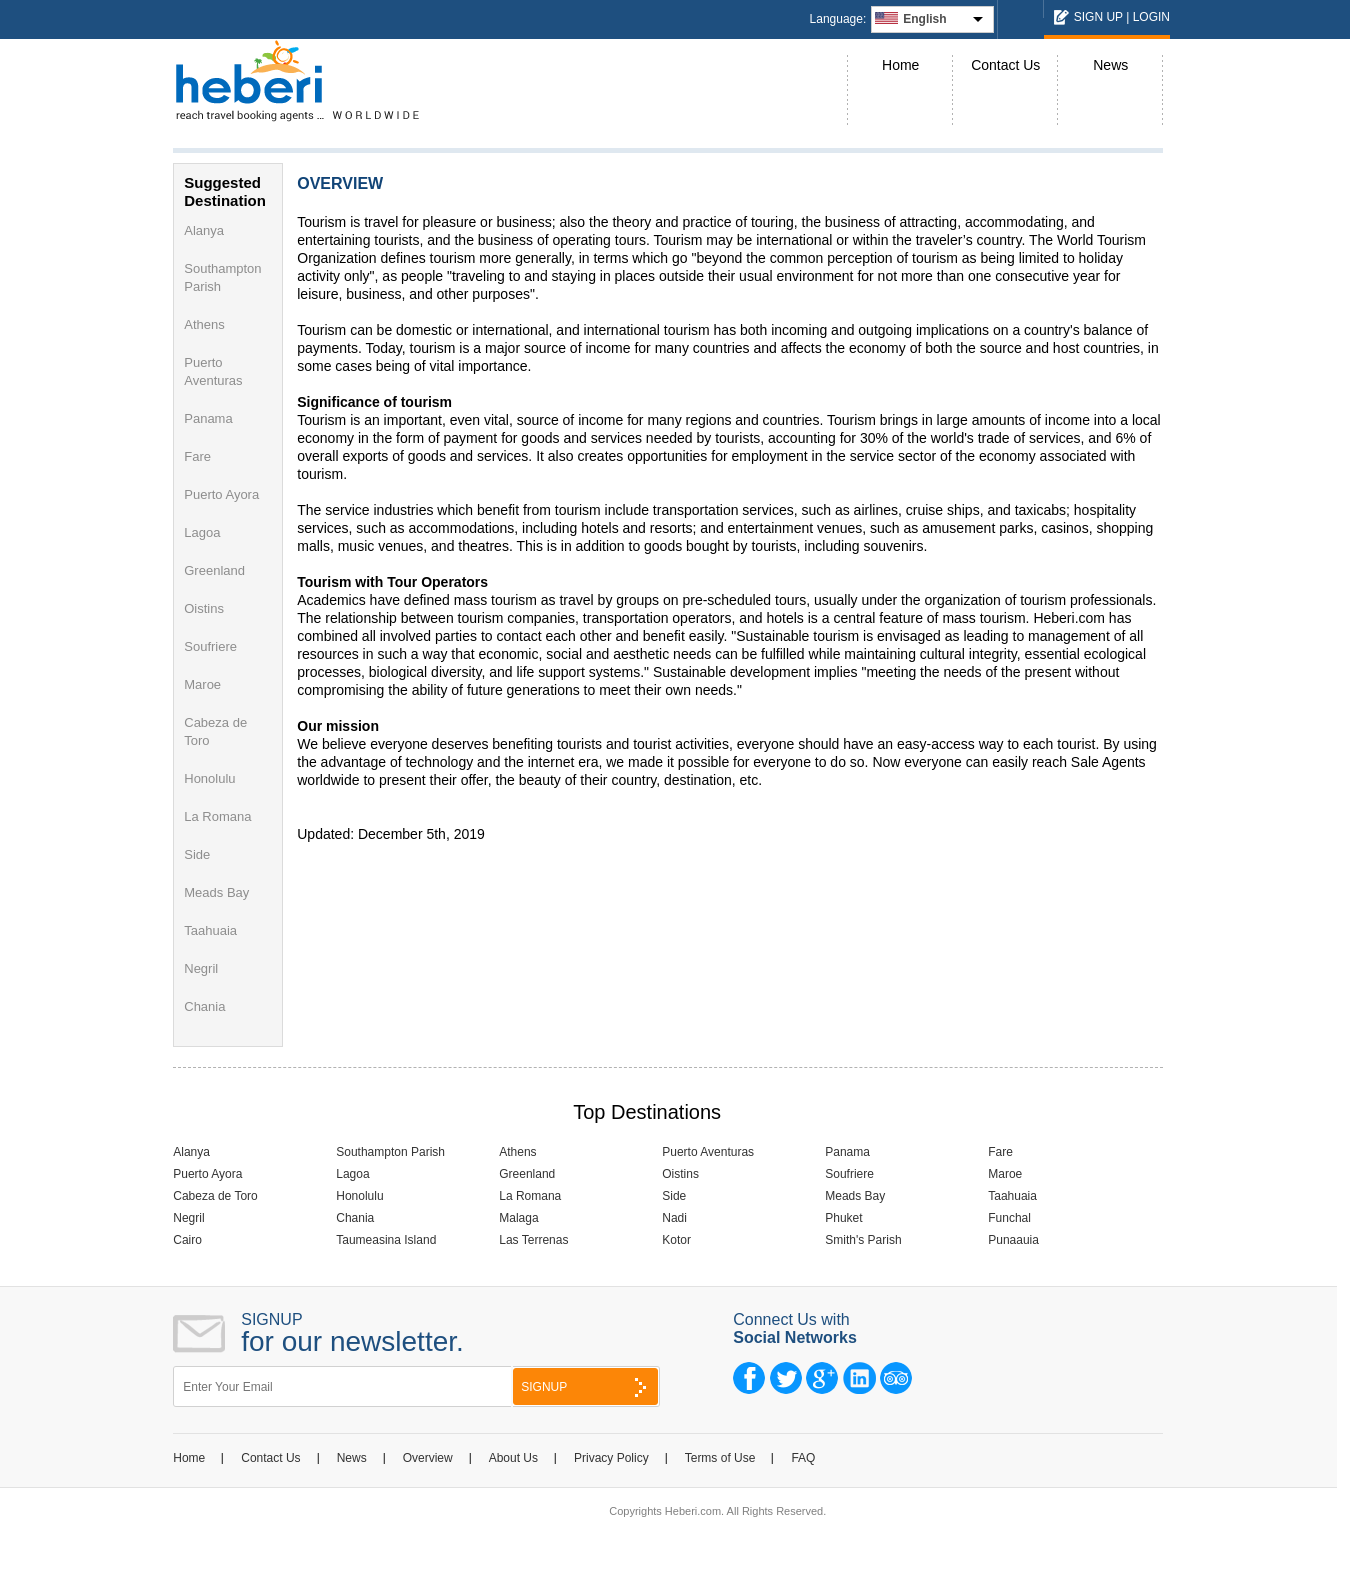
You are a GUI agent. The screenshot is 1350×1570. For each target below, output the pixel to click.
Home (900, 65)
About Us (513, 1458)
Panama (208, 418)
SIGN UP (1098, 17)
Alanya (204, 230)
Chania (204, 1006)
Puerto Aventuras (708, 1152)
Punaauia (1013, 1240)
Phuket (843, 1218)
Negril (201, 968)
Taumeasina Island (386, 1240)
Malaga (518, 1218)
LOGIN (1151, 17)
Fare (197, 456)
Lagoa (202, 532)
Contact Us (1005, 65)
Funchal (1009, 1218)
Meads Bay (216, 892)
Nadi (674, 1218)
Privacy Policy (611, 1458)
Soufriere (210, 646)
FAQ (803, 1458)
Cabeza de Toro (215, 1196)
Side (197, 854)
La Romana (217, 816)
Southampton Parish (390, 1152)
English (924, 19)
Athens (204, 324)
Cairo (187, 1240)
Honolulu (209, 778)
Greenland (214, 570)
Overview (428, 1458)
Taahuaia (210, 930)
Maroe (202, 684)
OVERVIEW (340, 183)
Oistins (204, 608)
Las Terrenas (533, 1240)
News (1110, 65)
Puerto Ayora (221, 494)
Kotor (676, 1240)
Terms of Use (720, 1458)
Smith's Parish (863, 1240)
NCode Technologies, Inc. (804, 1536)
